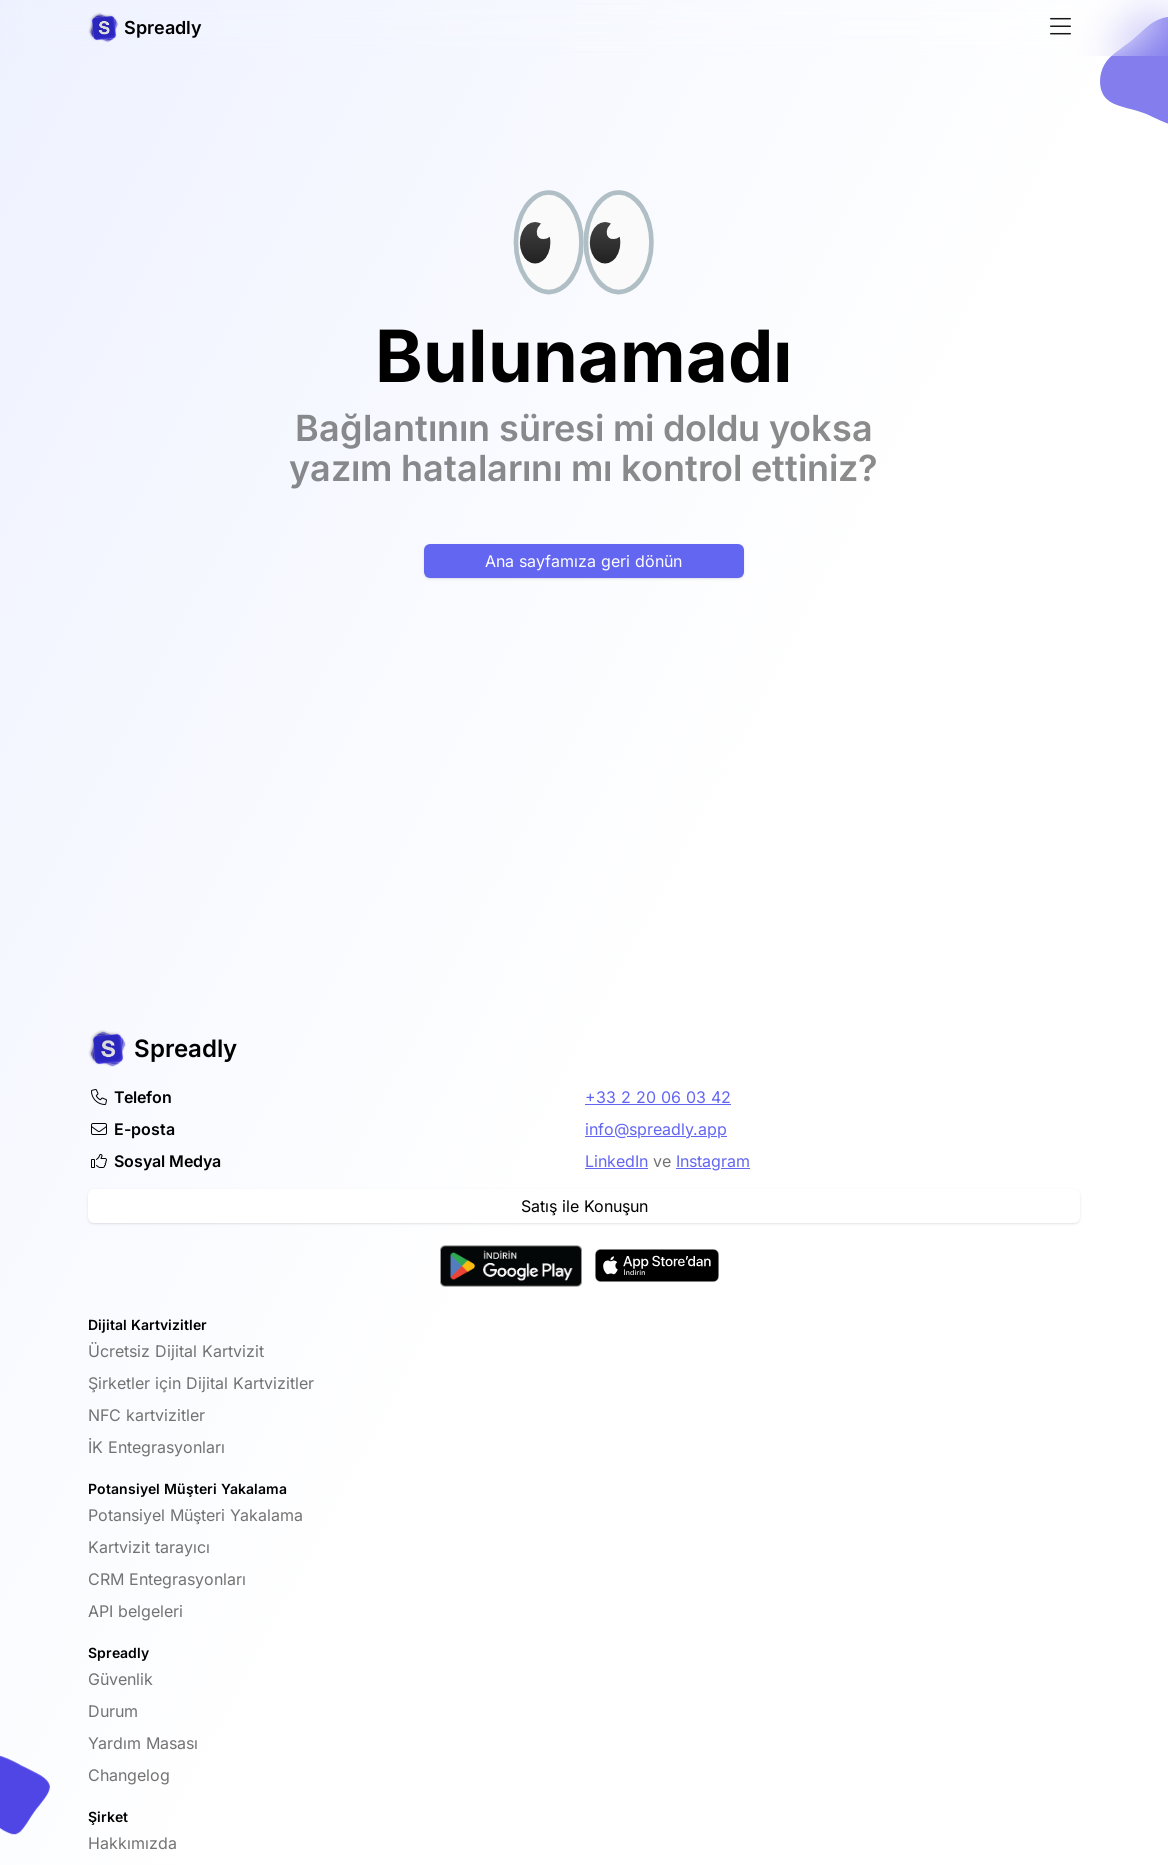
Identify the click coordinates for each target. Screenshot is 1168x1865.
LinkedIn (616, 1161)
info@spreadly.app (656, 1129)
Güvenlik (120, 1679)
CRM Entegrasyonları (167, 1579)
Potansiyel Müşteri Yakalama (195, 1515)
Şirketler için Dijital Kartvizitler (201, 1383)
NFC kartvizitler (146, 1415)
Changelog (129, 1775)
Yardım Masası (143, 1743)
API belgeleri (135, 1611)
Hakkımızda (132, 1843)
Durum (113, 1711)
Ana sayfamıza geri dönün (583, 561)
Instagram (713, 1161)
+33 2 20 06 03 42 (658, 1097)
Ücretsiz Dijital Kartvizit (176, 1351)
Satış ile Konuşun (584, 1206)
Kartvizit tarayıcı (149, 1547)
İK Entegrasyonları (156, 1447)
